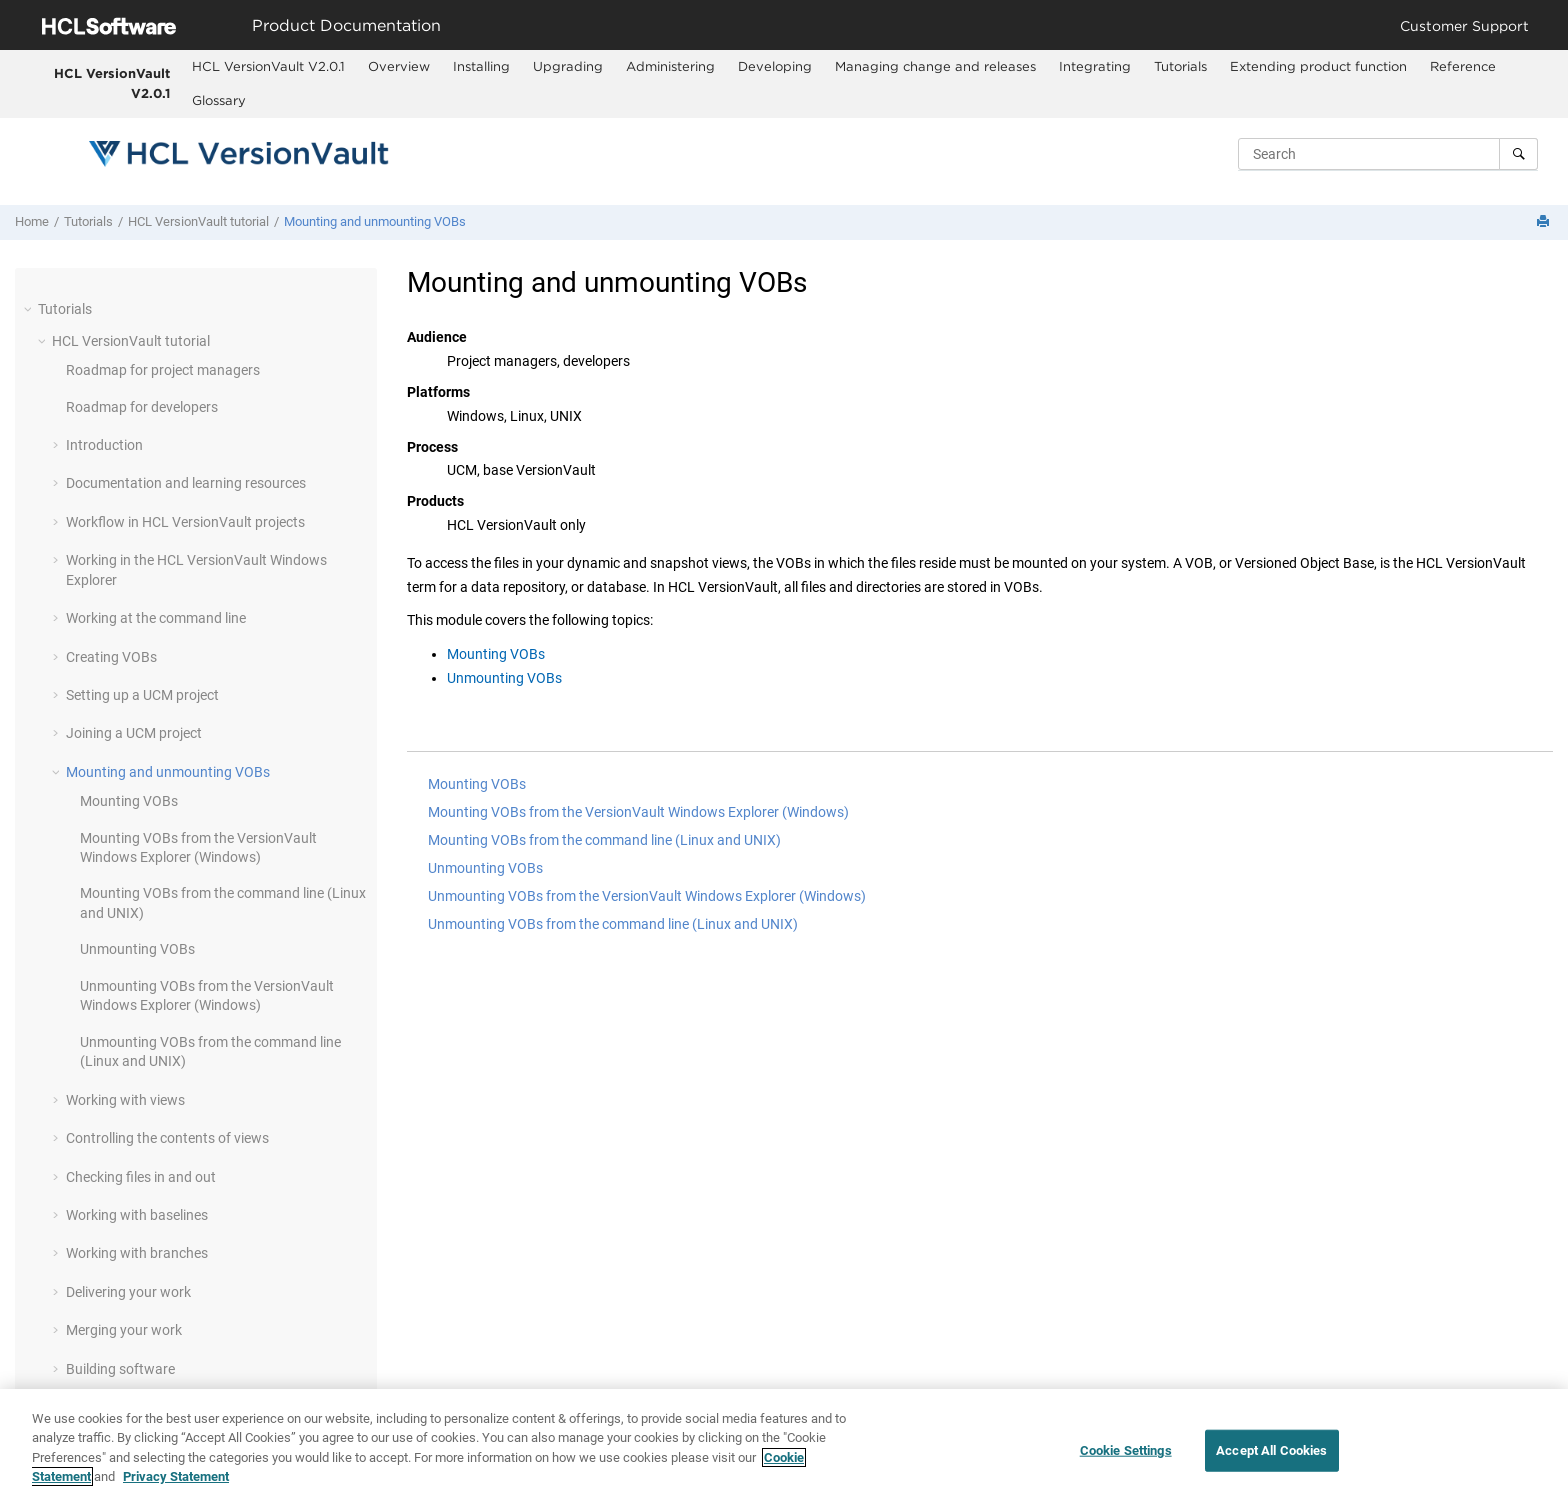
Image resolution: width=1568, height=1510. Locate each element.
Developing (775, 66)
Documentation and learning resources (186, 483)
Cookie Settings (1126, 1451)
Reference (1463, 66)
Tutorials (1180, 66)
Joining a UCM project (134, 733)
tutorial (198, 221)
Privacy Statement (176, 1477)
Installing (481, 66)
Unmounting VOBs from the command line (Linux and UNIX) (613, 924)
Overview (399, 66)
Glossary (219, 100)
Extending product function (1318, 66)
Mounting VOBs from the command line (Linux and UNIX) (604, 840)
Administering (670, 66)
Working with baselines (137, 1215)
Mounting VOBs (129, 801)
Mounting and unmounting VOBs (375, 221)
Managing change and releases (935, 66)
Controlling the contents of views (167, 1138)
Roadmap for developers (142, 407)
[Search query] (1388, 154)
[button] (30, 309)
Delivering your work (128, 1292)
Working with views (125, 1100)
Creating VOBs (111, 657)
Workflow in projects (185, 522)
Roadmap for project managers (163, 370)
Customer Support (1464, 25)
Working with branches (137, 1253)
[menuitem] (268, 67)
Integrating (1095, 66)
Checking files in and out (141, 1177)
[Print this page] (1545, 222)
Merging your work (124, 1330)
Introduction (104, 445)
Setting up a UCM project (142, 695)
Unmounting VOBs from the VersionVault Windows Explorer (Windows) (647, 896)
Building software (120, 1369)
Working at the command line (156, 618)
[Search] (1518, 154)
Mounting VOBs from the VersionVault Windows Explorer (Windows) (638, 812)
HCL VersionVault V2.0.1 (112, 83)
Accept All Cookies (1271, 1451)
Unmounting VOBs (137, 949)
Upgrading (568, 66)
